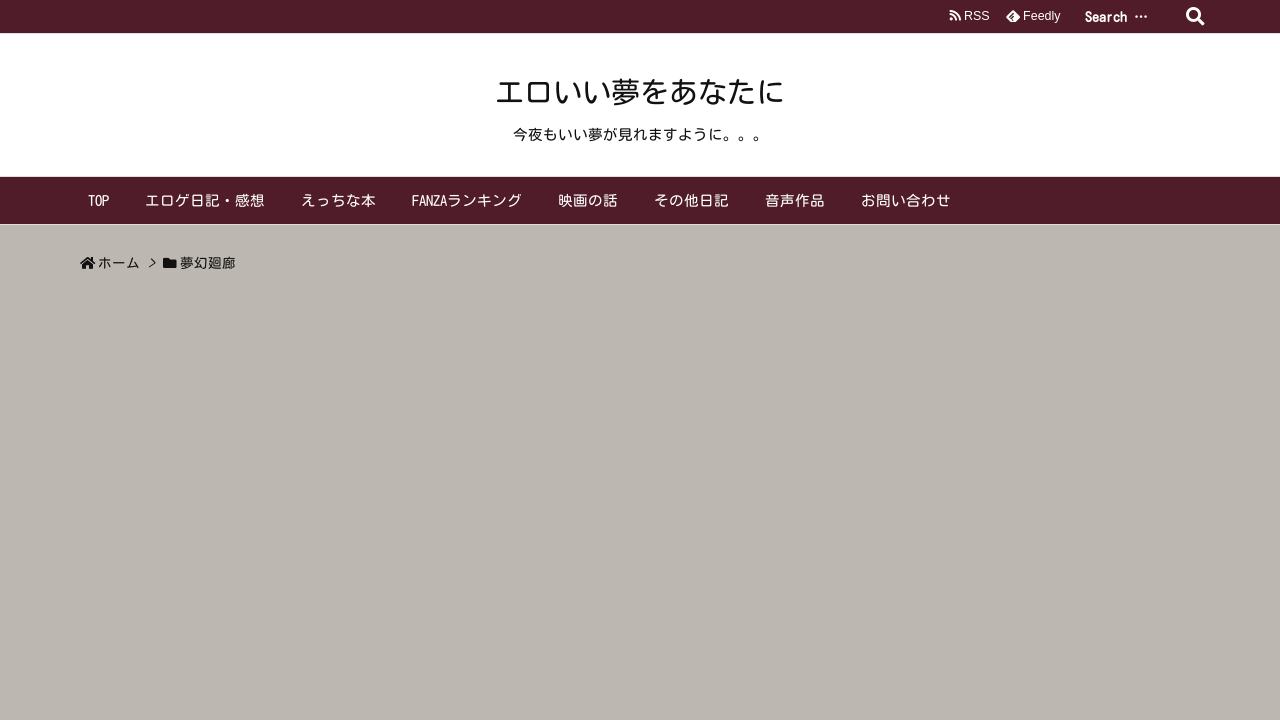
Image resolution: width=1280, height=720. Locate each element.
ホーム (119, 263)
